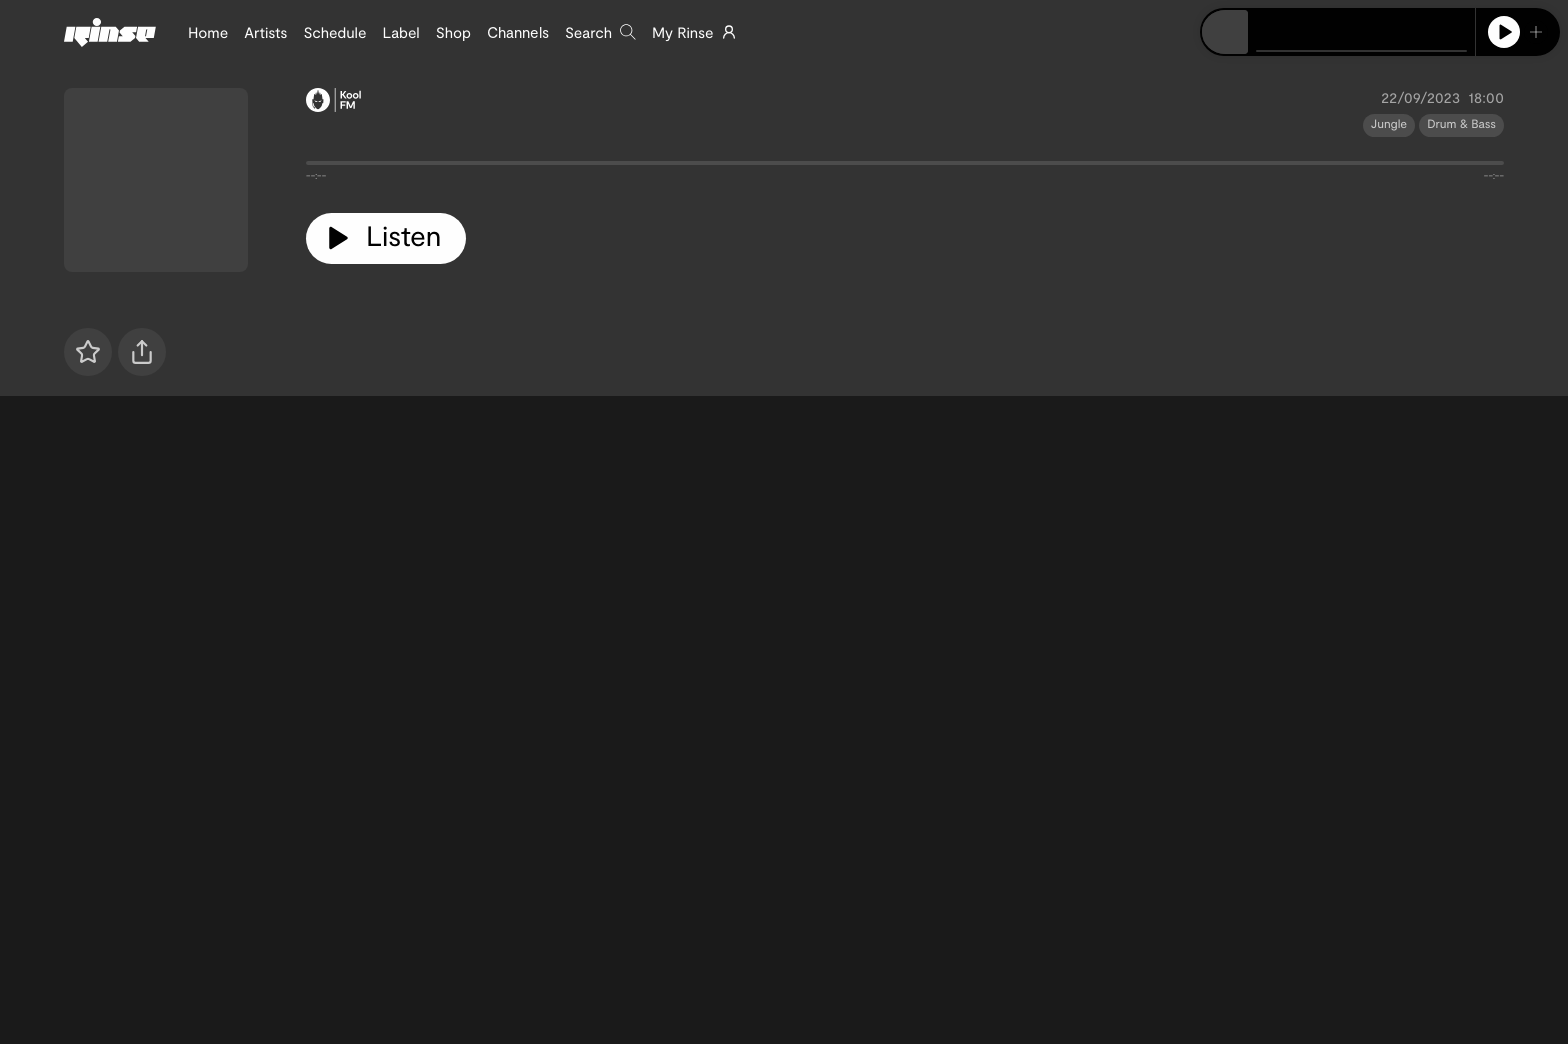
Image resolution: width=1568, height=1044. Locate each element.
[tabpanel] (905, 167)
